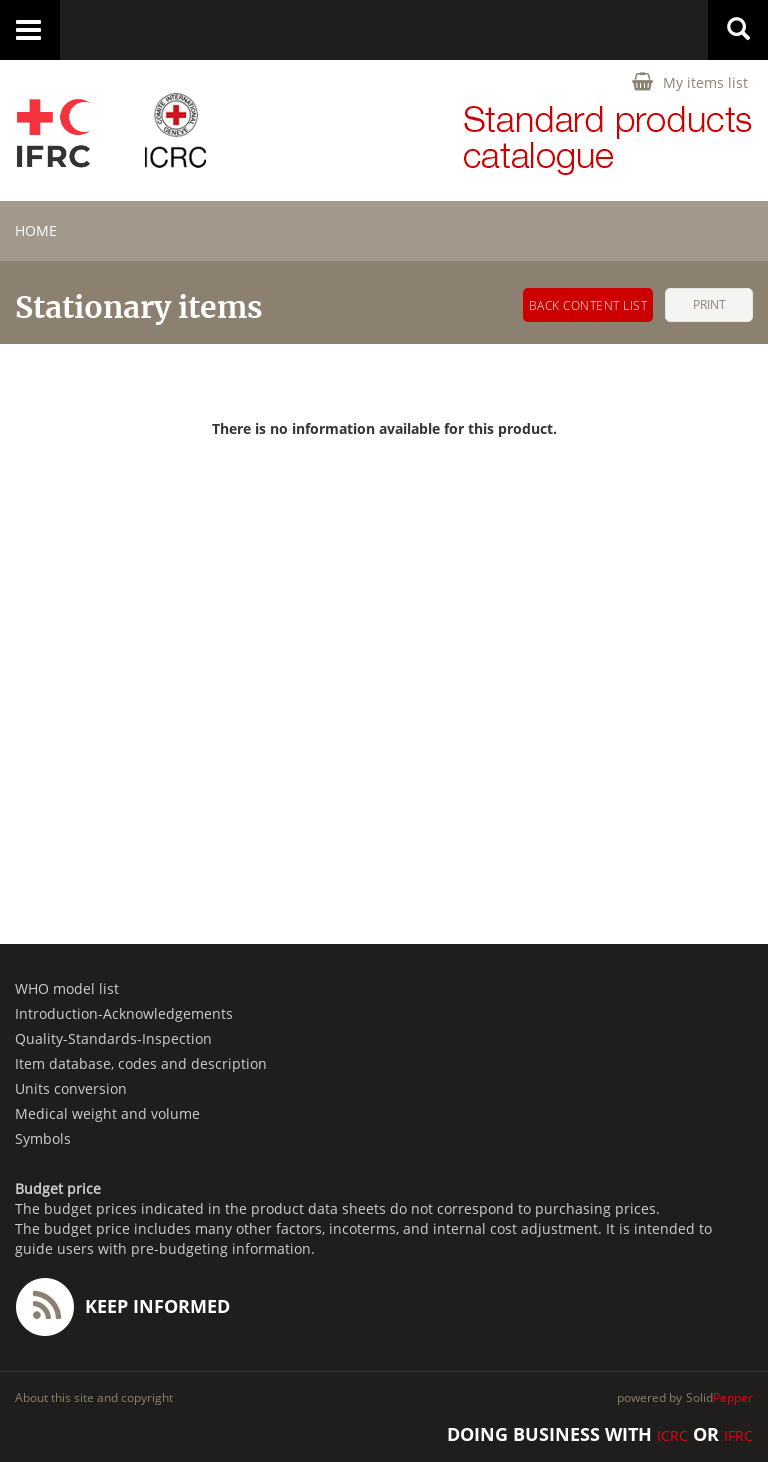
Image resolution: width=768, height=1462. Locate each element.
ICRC (672, 1435)
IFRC (738, 1435)
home (36, 230)
